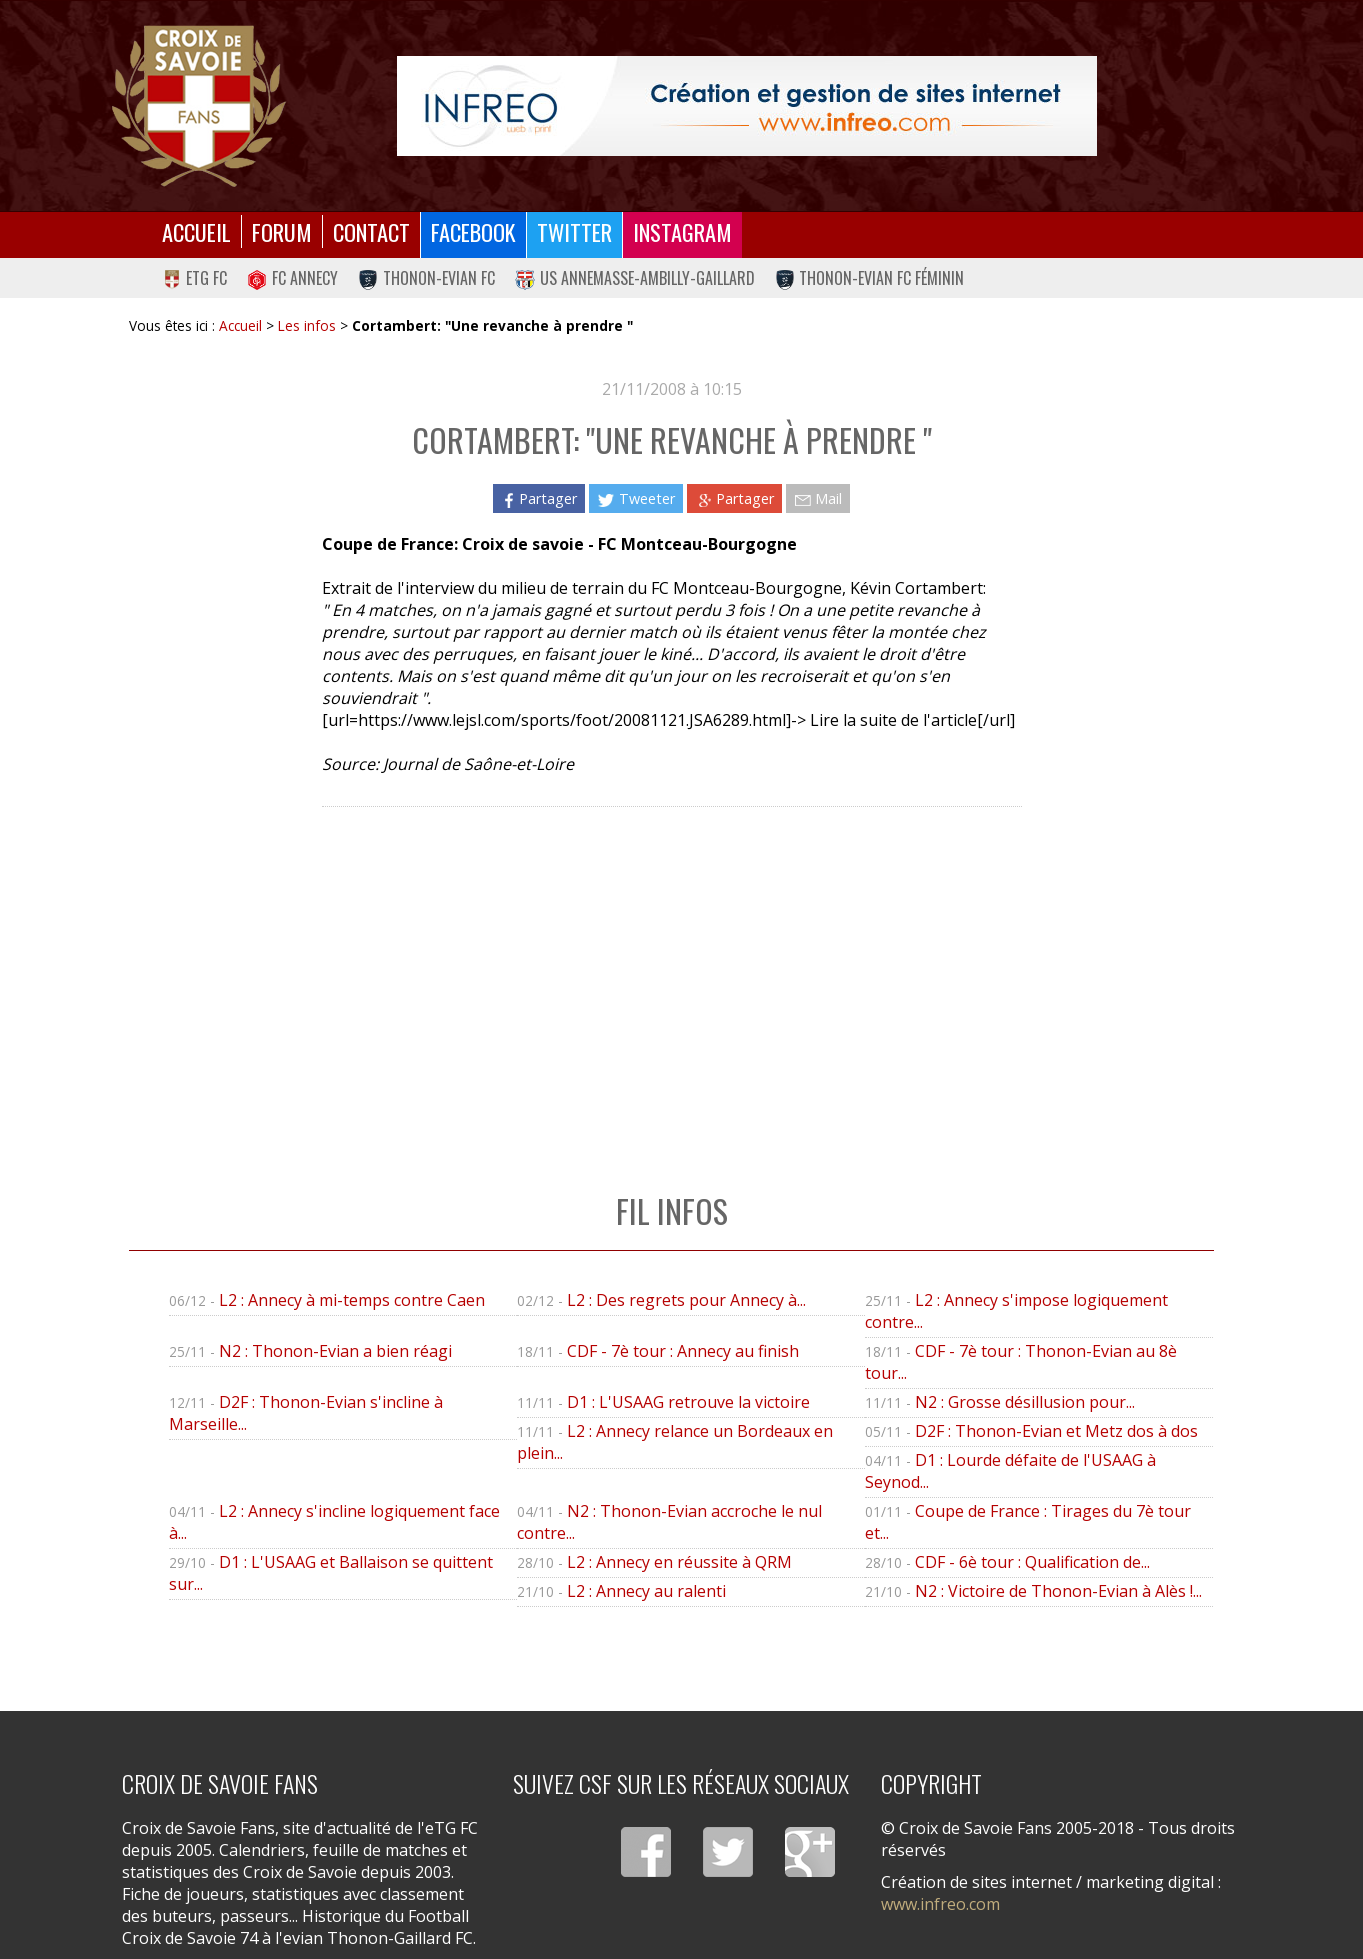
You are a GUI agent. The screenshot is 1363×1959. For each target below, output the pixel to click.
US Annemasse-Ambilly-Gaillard (635, 278)
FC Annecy (292, 278)
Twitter (574, 231)
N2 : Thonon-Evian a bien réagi (335, 1351)
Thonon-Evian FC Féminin (870, 278)
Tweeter (635, 498)
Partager (539, 498)
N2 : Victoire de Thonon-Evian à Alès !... (1058, 1591)
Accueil (196, 231)
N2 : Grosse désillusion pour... (1025, 1402)
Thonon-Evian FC (426, 278)
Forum (282, 231)
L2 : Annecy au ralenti (646, 1591)
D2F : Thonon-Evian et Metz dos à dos (1056, 1431)
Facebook (473, 231)
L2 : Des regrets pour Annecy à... (686, 1300)
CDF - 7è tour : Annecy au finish (683, 1351)
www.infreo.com (940, 1904)
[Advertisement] (671, 979)
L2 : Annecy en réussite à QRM (679, 1562)
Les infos (307, 325)
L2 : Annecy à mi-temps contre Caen (352, 1300)
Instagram (682, 231)
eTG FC (195, 278)
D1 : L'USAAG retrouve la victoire (688, 1402)
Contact (371, 231)
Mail (818, 498)
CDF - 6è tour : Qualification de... (1032, 1562)
